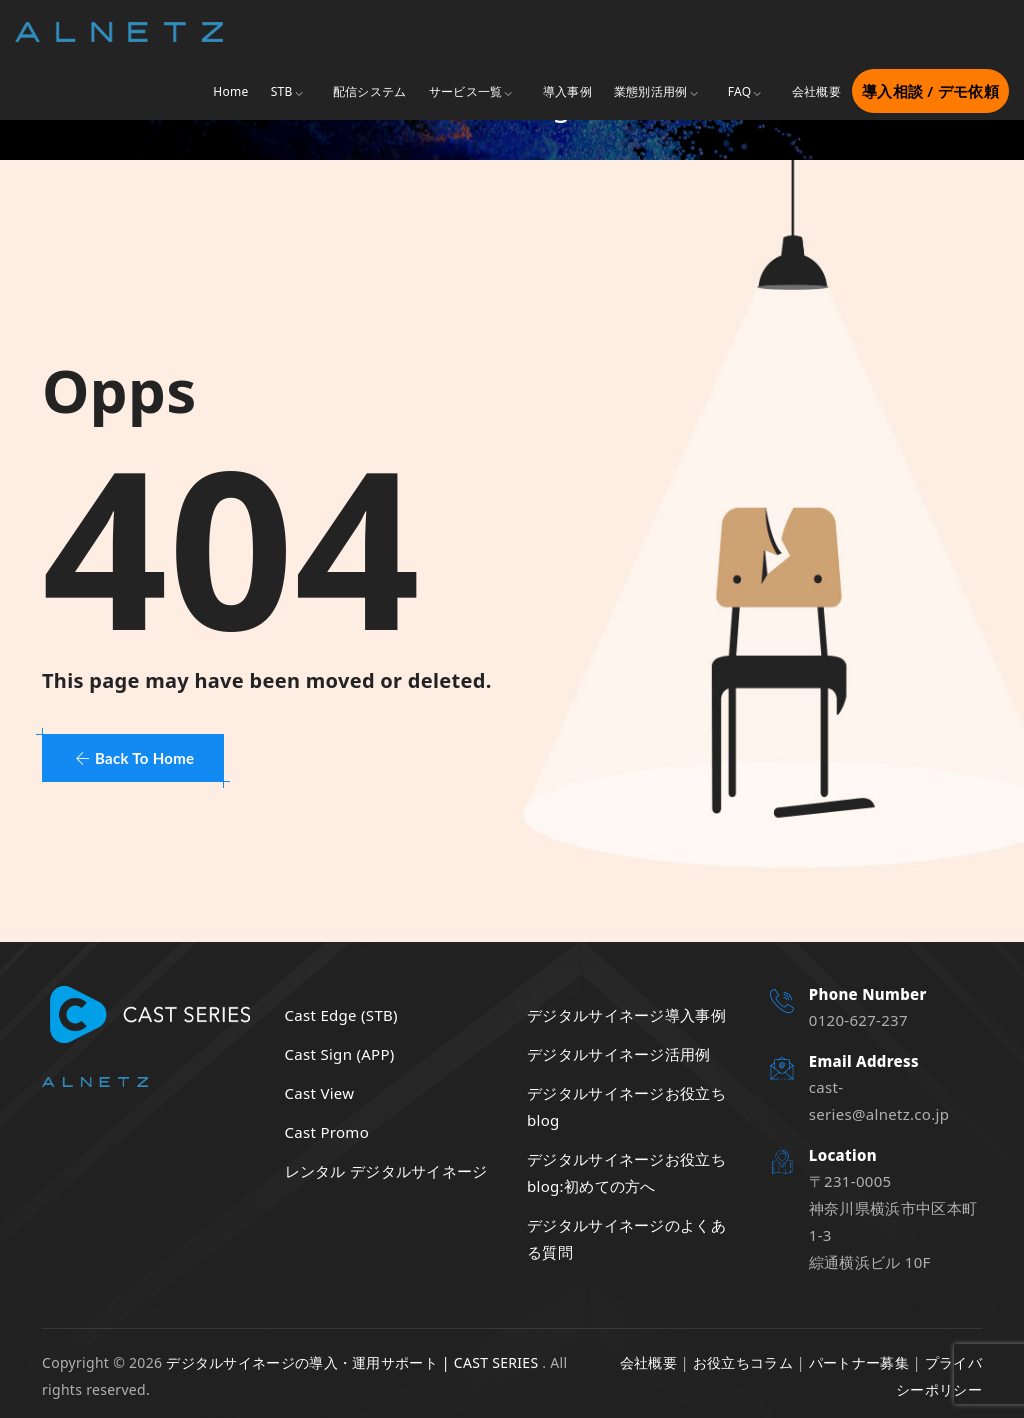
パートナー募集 (859, 1362)
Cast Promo (327, 1132)
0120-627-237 (858, 1020)
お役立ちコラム (743, 1362)
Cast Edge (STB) (341, 1015)
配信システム (370, 91)
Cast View (320, 1093)
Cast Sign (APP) (340, 1054)
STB (282, 91)
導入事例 (567, 91)
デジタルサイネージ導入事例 (626, 1015)
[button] (133, 758)
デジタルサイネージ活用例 (619, 1054)
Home (230, 91)
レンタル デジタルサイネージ (386, 1171)
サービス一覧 (466, 91)
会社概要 (816, 91)
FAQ (740, 91)
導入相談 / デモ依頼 (930, 91)
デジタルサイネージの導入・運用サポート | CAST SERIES (352, 1362)
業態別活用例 (651, 91)
